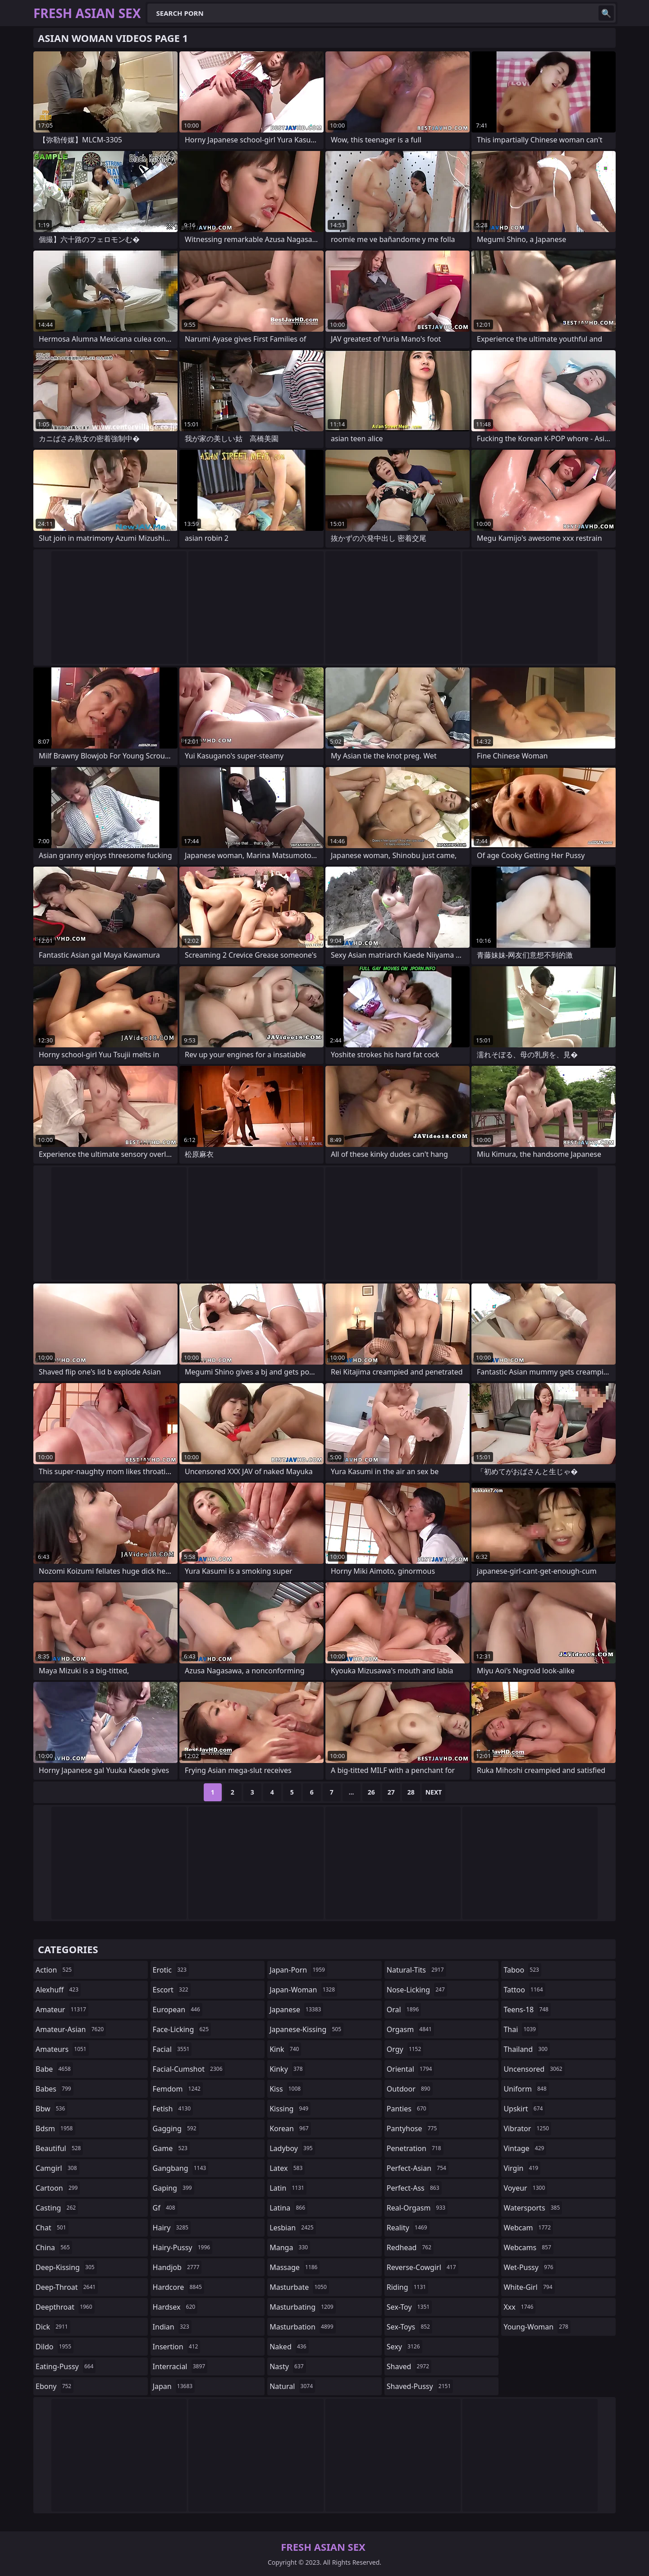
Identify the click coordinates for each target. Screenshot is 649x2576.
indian (172, 2327)
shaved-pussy (420, 2386)
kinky (287, 2069)
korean (290, 2128)
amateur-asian (71, 2029)
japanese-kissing (306, 2029)
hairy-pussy (183, 2247)
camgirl (57, 2168)
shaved (409, 2366)
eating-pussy (66, 2366)
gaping (173, 2188)
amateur (62, 2009)
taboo (522, 1970)
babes (54, 2089)
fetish (173, 2108)
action (55, 1970)
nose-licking (417, 1989)
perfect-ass (414, 2188)
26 (371, 1792)
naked (289, 2346)
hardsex (175, 2307)
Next (433, 1792)
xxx (519, 2307)
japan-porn (298, 1970)
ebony (54, 2386)
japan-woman (303, 1989)
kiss (286, 2089)
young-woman (537, 2327)
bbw (51, 2108)
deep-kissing (66, 2267)
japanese (296, 2009)
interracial (180, 2366)
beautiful (59, 2148)
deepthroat (65, 2307)
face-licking (182, 2029)
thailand (526, 2049)
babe (54, 2069)
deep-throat (67, 2287)
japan (174, 2386)
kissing (290, 2108)
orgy (405, 2049)
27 (391, 1792)
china (54, 2247)
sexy (404, 2346)
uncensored (533, 2069)
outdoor (410, 2089)
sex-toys (409, 2327)
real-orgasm (417, 2208)
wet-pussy (529, 2267)
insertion (177, 2346)
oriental (410, 2069)
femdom (178, 2089)
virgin (521, 2168)
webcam (528, 2227)
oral (404, 2009)
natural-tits (416, 1970)
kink (285, 2049)
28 (411, 1792)
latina (288, 2208)
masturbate (299, 2287)
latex (287, 2168)
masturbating (303, 2307)
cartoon (58, 2188)
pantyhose (413, 2128)
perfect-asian (417, 2168)
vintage (524, 2148)
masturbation (302, 2327)
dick (53, 2327)
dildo (54, 2346)
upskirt (524, 2108)
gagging (176, 2128)
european (177, 2009)
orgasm (410, 2029)
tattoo (524, 1989)
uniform (525, 2089)
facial (172, 2049)
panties (408, 2108)
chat (52, 2227)
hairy (172, 2227)
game (171, 2148)
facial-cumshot (189, 2069)
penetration (415, 2148)
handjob (177, 2267)
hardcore (178, 2287)
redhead (410, 2247)
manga (290, 2247)
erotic (171, 1970)
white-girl (528, 2287)
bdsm (55, 2128)
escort (172, 1989)
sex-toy (409, 2307)
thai (520, 2029)
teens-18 (527, 2009)
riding (407, 2287)
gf (165, 2208)
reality (408, 2227)
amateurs (62, 2049)
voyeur (525, 2188)
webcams (528, 2247)
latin (288, 2188)
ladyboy (292, 2148)
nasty (288, 2366)
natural (292, 2386)
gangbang (181, 2168)
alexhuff (58, 1989)
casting (57, 2208)
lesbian (293, 2227)
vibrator (527, 2128)
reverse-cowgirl (422, 2267)
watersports (532, 2208)
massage (295, 2267)
